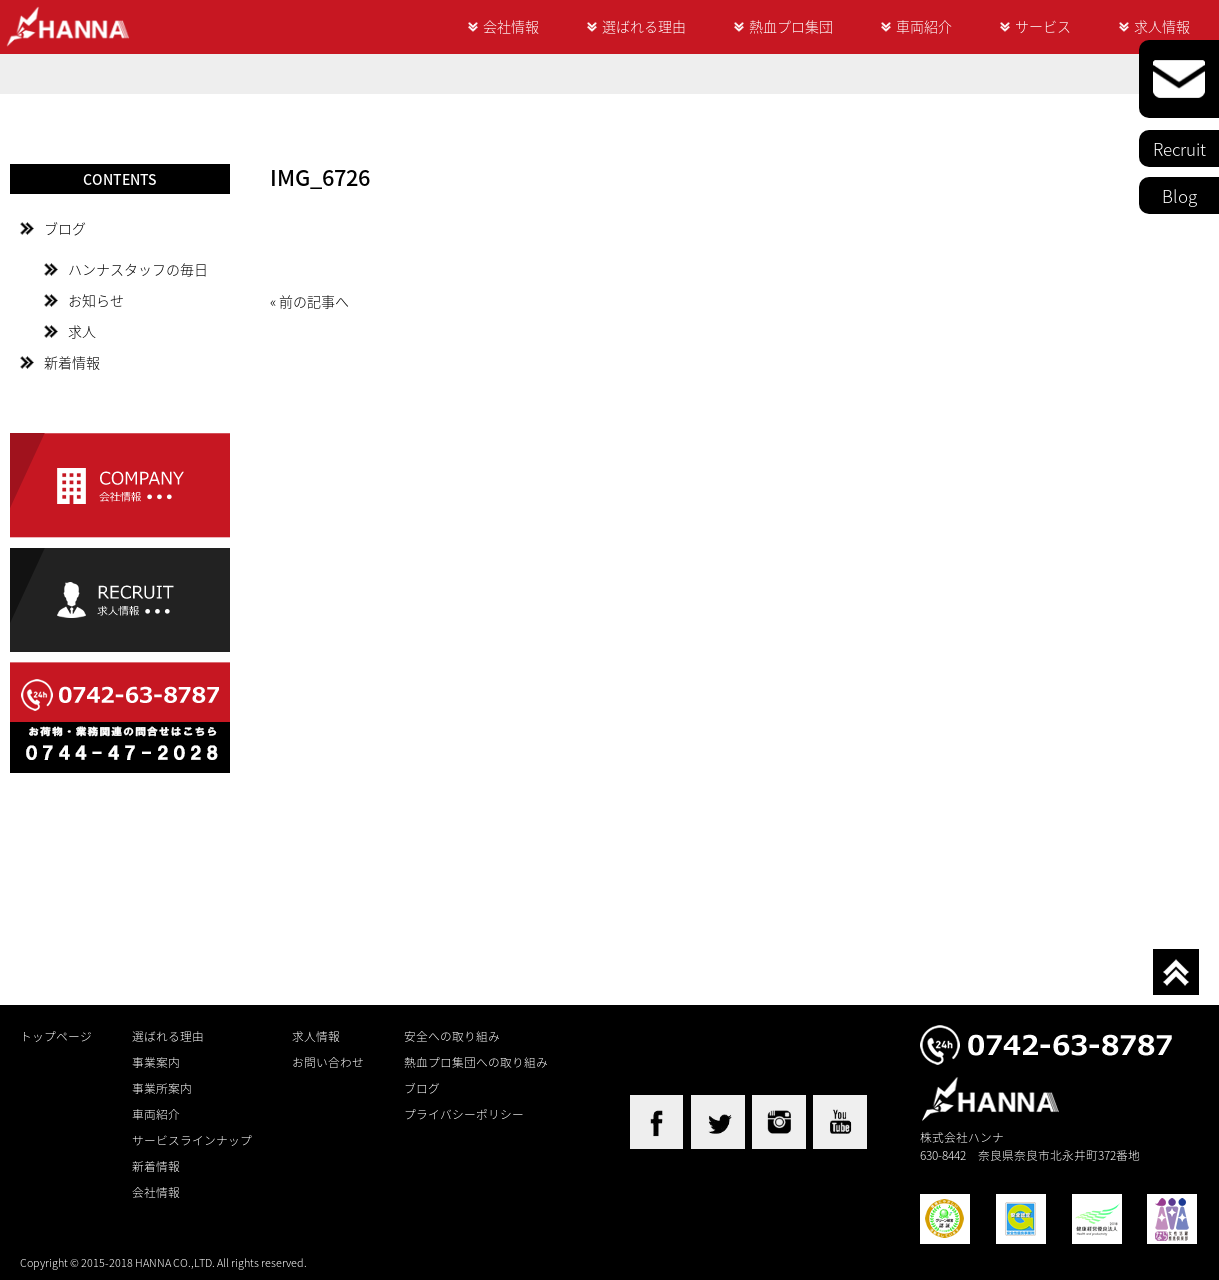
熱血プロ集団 (791, 26)
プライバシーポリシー (464, 1114)
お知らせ (96, 300)
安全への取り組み (452, 1036)
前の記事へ (314, 301)
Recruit (1179, 148)
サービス (1043, 26)
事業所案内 (162, 1088)
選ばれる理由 (644, 26)
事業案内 (156, 1062)
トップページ (56, 1036)
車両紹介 (924, 26)
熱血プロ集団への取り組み (476, 1062)
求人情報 (1162, 26)
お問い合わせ (328, 1062)
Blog (1179, 195)
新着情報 (72, 362)
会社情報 (511, 26)
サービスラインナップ (192, 1140)
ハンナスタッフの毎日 (138, 269)
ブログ (65, 228)
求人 (82, 331)
